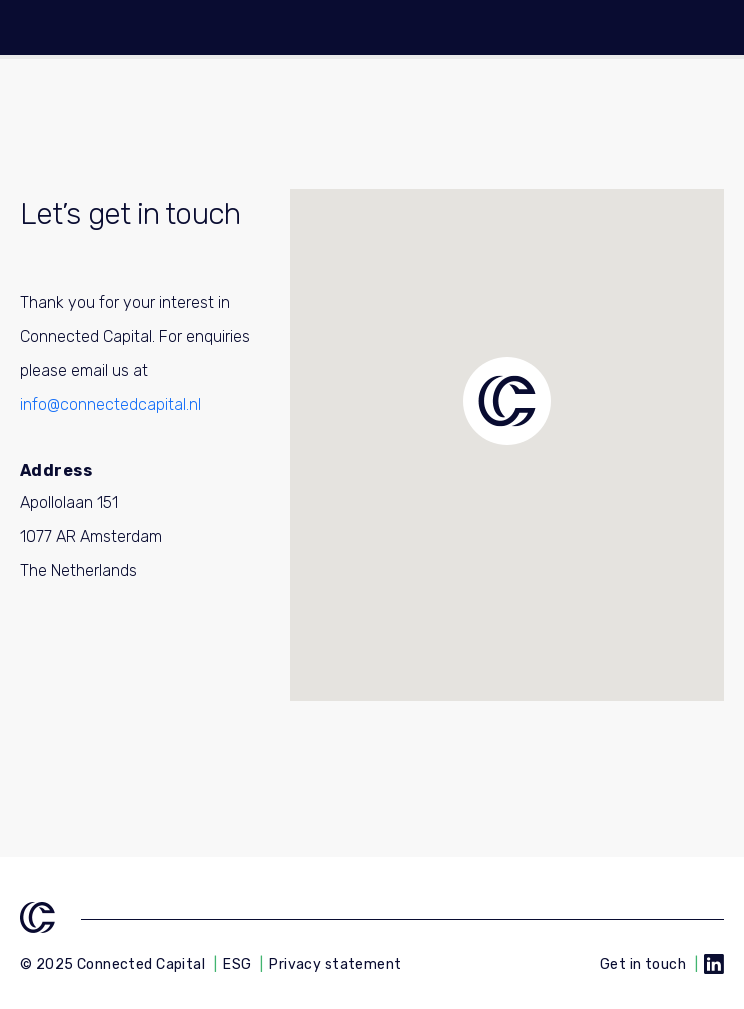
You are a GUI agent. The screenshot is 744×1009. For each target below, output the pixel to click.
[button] (507, 401)
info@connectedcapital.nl (110, 404)
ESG (237, 964)
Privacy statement (335, 964)
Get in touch (643, 964)
